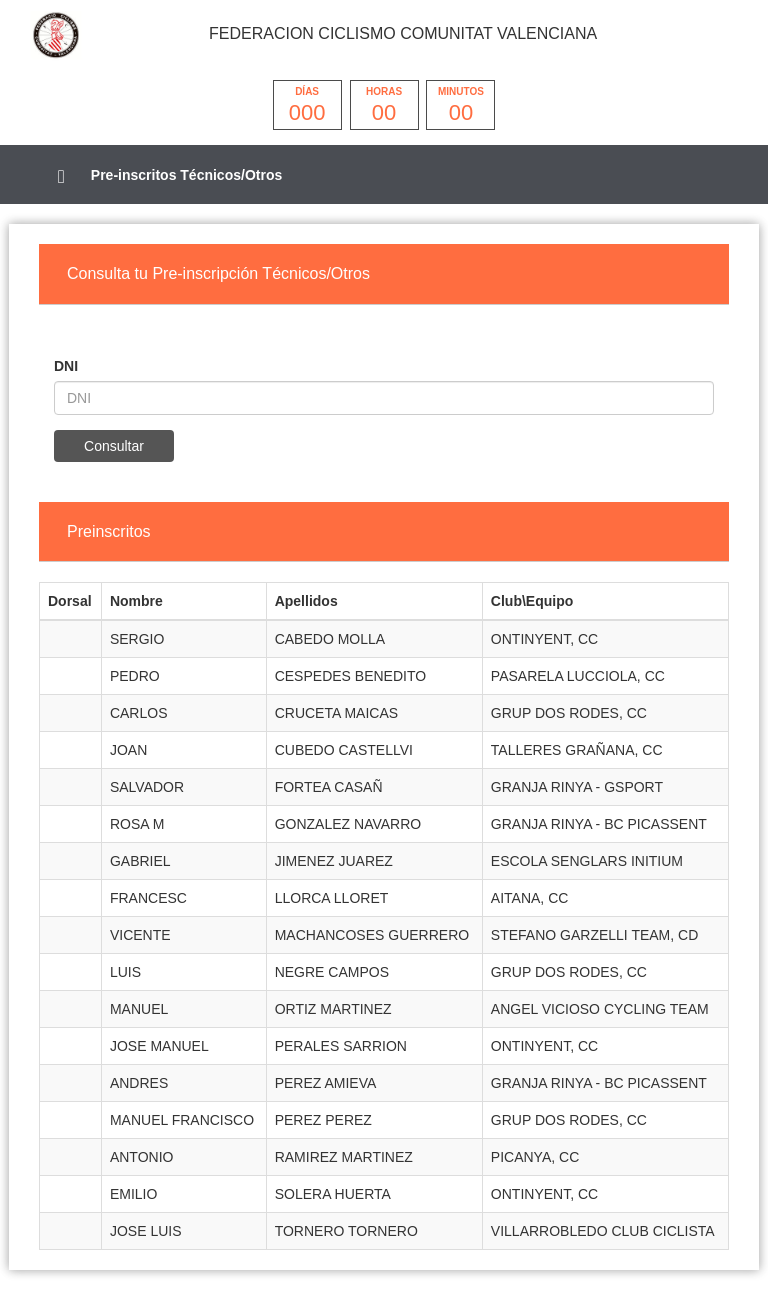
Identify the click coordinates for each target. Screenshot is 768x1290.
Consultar (114, 446)
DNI (66, 366)
